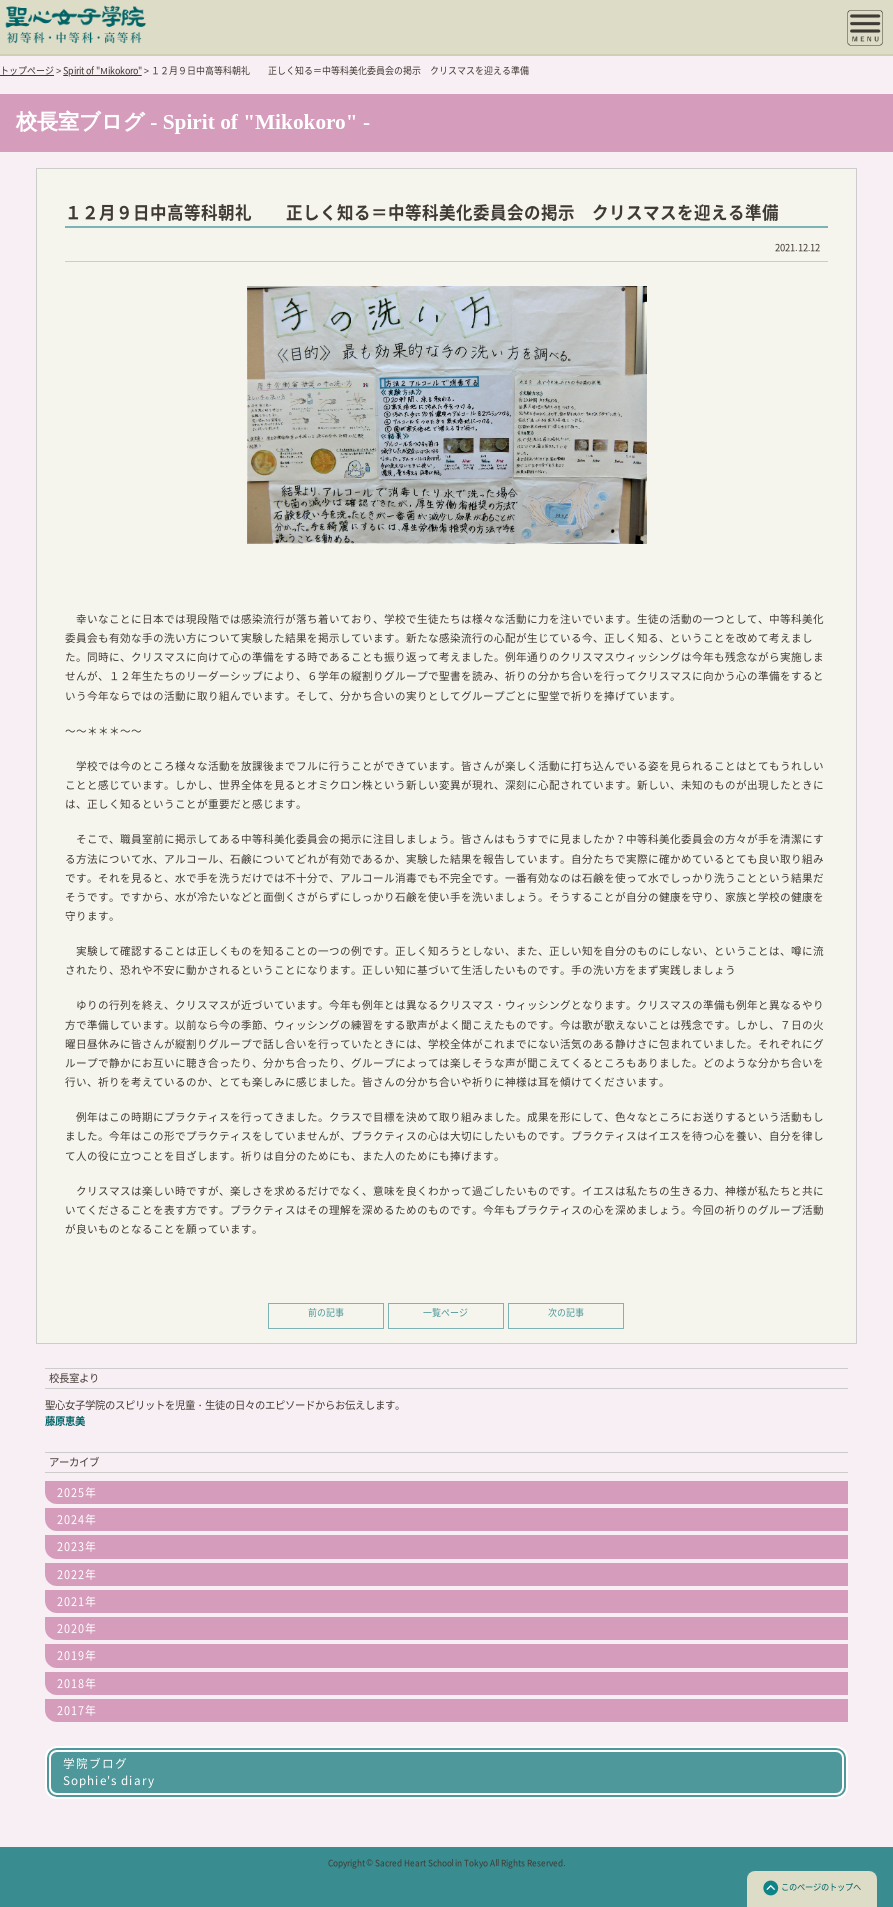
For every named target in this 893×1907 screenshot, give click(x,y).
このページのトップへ (812, 1888)
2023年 (77, 1546)
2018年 (77, 1683)
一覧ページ (445, 1312)
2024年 (77, 1519)
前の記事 (326, 1312)
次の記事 (566, 1312)
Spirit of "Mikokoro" (102, 70)
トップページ (27, 70)
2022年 (77, 1574)
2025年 (77, 1492)
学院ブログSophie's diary (109, 1771)
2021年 (77, 1601)
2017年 (77, 1710)
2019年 (77, 1655)
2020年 (77, 1628)
